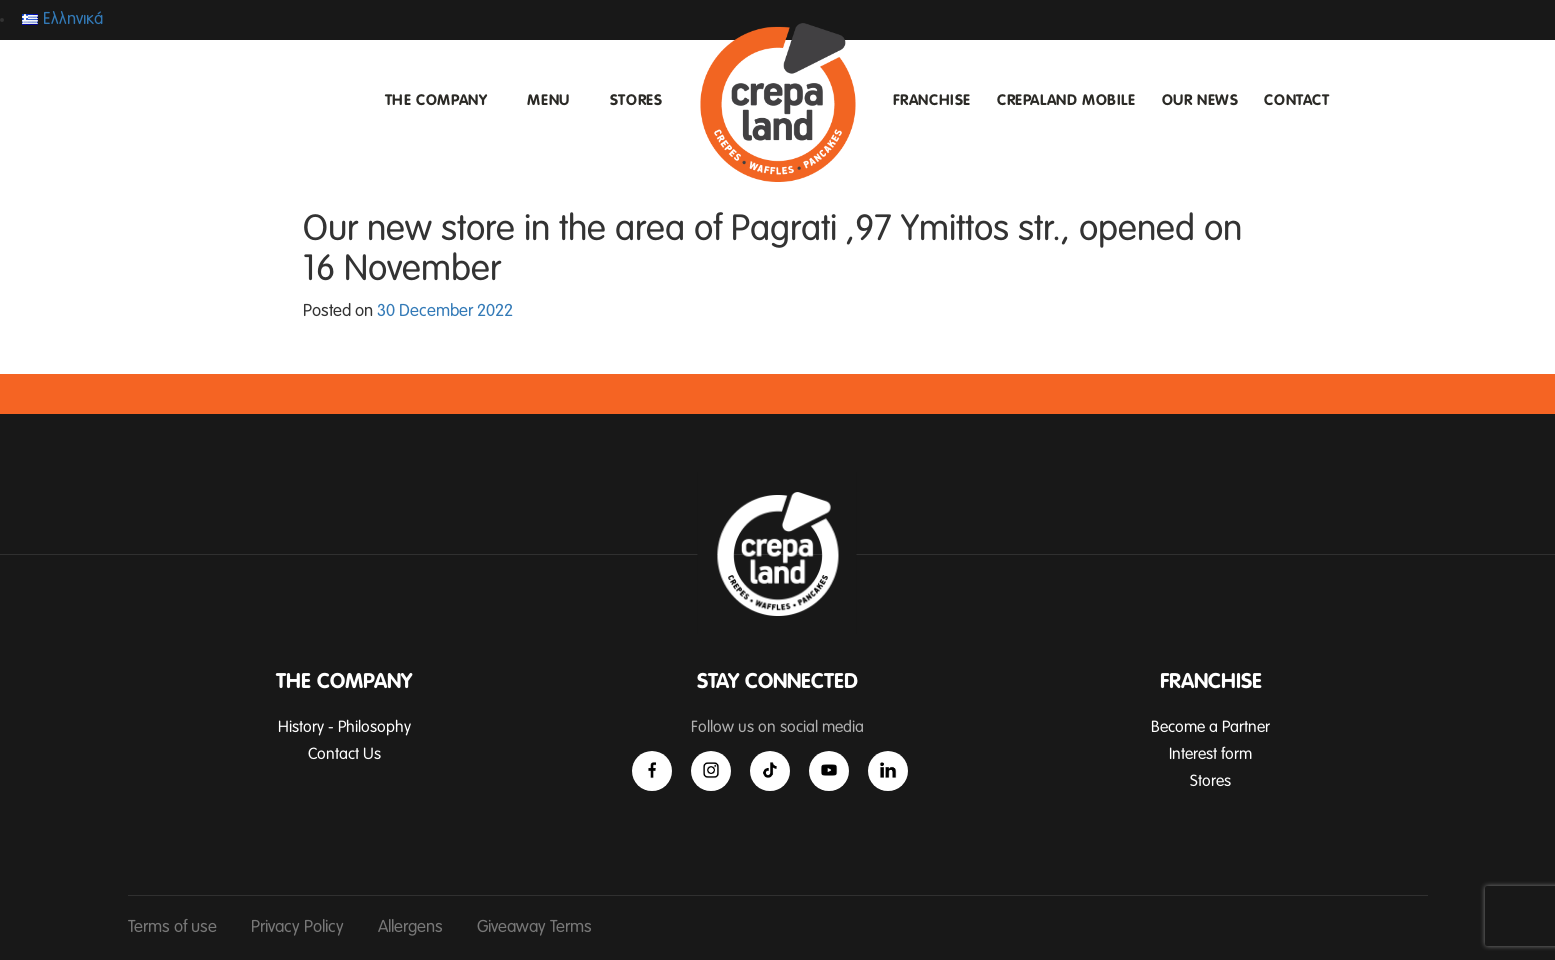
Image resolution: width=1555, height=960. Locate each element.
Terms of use (172, 927)
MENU (548, 100)
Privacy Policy (297, 927)
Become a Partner (1210, 727)
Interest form (1210, 754)
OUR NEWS (1200, 100)
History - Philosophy (344, 727)
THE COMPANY (436, 100)
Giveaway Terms (534, 927)
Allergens (410, 927)
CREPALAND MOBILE (1066, 100)
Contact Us (344, 754)
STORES (636, 100)
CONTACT (1296, 100)
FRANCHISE (932, 100)
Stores (1210, 781)
